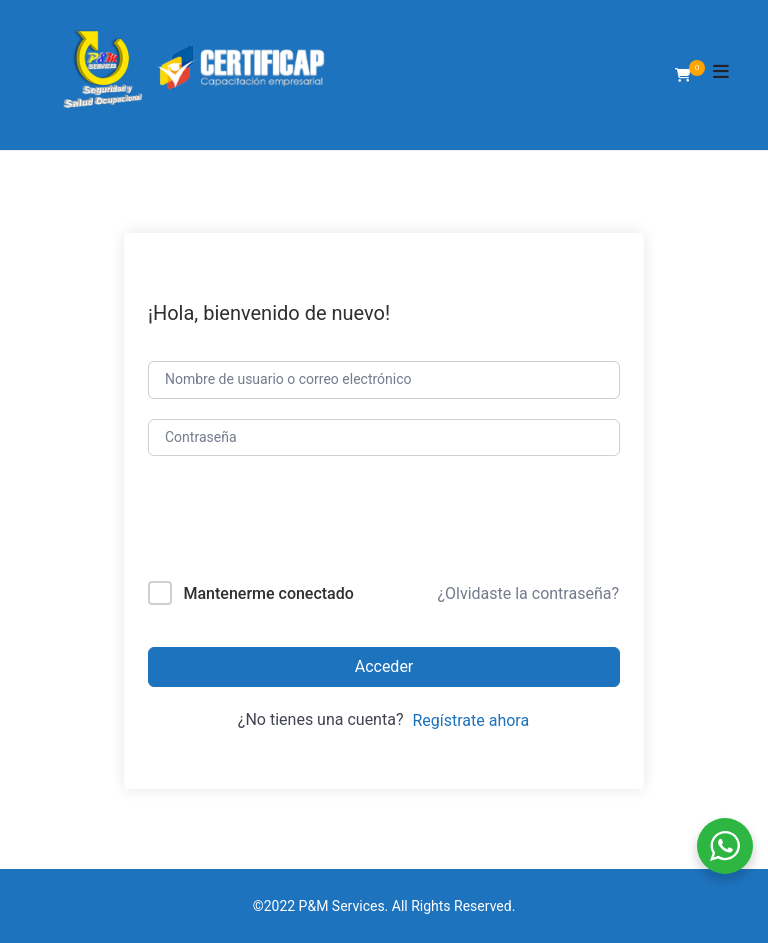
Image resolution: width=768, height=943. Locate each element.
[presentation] (283, 522)
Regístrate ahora (470, 720)
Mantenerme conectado (268, 593)
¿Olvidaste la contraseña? (528, 593)
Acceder (384, 666)
